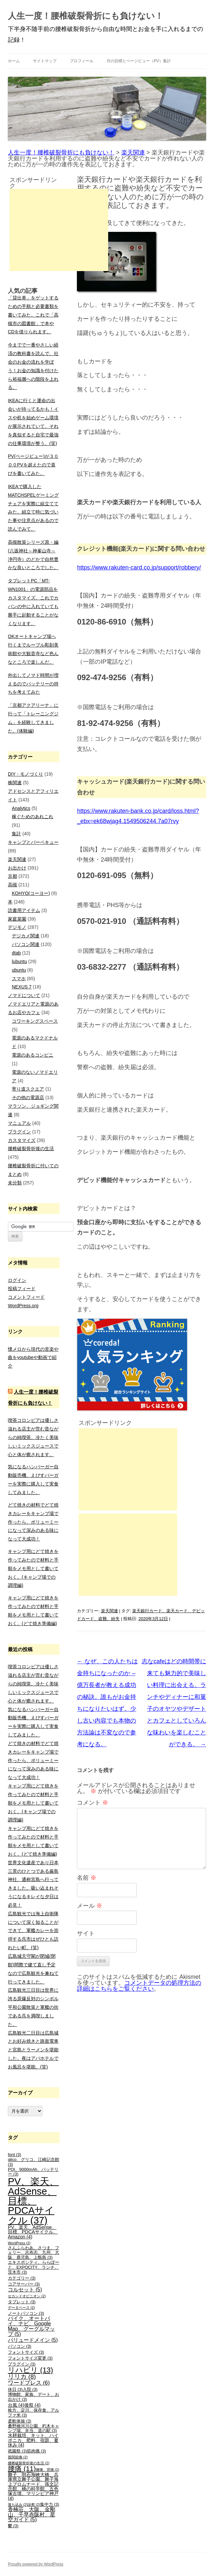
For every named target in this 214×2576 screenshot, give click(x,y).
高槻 (12, 884)
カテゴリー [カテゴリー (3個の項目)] (22, 2278)
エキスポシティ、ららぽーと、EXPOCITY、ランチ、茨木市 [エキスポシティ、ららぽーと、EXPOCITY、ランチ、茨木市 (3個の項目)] (33, 2267)
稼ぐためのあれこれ (32, 816)
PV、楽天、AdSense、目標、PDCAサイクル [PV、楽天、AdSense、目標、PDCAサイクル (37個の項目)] (33, 2200)
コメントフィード (26, 1297)
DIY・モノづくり (25, 774)
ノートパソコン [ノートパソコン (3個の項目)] (26, 2313)
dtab (16, 953)
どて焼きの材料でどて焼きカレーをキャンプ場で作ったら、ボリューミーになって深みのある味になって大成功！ (33, 1521)
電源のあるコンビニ (32, 1055)
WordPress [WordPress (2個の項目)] (19, 2243)
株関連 (15, 782)
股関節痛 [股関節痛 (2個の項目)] (18, 2457)
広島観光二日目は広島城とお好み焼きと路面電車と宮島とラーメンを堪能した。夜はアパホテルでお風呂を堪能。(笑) (33, 2049)
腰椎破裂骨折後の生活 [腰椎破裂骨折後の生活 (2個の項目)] (28, 2463)
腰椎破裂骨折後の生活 (31, 1148)
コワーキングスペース (35, 1021)
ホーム (14, 61)
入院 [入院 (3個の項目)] (30, 2389)
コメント (92, 1802)
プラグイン (19, 1131)
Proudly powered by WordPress (35, 2564)
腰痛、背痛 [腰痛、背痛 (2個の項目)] (47, 2470)
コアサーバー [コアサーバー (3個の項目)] (24, 2284)
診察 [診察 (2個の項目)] (34, 2505)
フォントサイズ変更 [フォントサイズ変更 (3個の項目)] (30, 2358)
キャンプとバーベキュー (33, 842)
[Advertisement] (128, 1469)
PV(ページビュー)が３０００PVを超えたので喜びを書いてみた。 (33, 465)
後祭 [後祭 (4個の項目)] (32, 2405)
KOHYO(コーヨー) (31, 893)
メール (89, 1905)
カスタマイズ (22, 1140)
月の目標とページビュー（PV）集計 (139, 61)
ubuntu (19, 970)
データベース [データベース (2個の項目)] (21, 2308)
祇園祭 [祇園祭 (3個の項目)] (17, 2451)
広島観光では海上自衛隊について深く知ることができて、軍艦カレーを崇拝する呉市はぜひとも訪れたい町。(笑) (33, 1930)
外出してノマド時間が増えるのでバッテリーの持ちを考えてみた (33, 684)
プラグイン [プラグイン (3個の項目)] (22, 2364)
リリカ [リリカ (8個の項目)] (22, 2376)
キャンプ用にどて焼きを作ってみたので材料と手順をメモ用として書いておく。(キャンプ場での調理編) (33, 1568)
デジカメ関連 (25, 935)
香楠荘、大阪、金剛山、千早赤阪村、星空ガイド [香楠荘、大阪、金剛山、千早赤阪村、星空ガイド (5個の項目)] (31, 2515)
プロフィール (81, 61)
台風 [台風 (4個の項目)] (16, 2405)
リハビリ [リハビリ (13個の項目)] (30, 2370)
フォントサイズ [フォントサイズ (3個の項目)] (26, 2352)
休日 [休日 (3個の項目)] (15, 2389)
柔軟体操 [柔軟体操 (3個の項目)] (19, 2421)
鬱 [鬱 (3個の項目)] (13, 2526)
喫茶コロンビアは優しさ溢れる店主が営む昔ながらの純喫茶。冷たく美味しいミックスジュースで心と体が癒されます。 (33, 1437)
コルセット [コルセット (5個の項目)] (25, 2289)
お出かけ (17, 868)
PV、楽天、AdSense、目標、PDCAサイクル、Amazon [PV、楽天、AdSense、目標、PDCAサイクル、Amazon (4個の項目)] (33, 2232)
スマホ (19, 978)
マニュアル (19, 1123)
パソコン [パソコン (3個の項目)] (19, 2346)
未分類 (15, 1182)
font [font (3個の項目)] (14, 2154)
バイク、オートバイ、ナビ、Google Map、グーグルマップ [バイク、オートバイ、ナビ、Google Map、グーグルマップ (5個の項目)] (31, 2326)
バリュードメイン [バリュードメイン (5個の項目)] (33, 2340)
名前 (86, 1877)
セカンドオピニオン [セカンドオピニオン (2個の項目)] (27, 2296)
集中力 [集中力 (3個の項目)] (49, 2504)
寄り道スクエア (28, 1089)
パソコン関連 (25, 944)
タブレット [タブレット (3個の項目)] (22, 2302)
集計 (16, 833)
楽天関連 (109, 1610)
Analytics (21, 808)
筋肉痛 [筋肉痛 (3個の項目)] (36, 2451)
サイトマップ (45, 61)
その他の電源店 (28, 1097)
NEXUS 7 (22, 986)
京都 (12, 876)
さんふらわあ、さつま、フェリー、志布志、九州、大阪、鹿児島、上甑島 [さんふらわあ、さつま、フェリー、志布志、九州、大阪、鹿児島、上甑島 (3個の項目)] (33, 2253)
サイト (86, 1933)
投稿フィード (22, 1288)
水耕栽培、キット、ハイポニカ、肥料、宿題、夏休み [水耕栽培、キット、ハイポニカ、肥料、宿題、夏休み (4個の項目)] (33, 2440)
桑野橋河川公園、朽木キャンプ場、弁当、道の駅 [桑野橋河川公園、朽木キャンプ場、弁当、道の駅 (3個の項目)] (33, 2428)
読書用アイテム (24, 910)
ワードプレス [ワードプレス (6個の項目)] (29, 2383)
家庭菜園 (17, 919)
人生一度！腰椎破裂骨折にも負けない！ (85, 16)
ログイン (17, 1280)
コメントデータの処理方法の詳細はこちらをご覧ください (139, 1986)
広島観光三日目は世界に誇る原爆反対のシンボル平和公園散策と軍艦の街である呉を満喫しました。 (33, 2007)
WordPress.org (23, 1305)
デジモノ (17, 927)
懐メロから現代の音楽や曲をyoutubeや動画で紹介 (33, 1357)
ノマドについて (24, 995)
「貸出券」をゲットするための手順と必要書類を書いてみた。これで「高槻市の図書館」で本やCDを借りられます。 (33, 314)
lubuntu (19, 961)
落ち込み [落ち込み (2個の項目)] (18, 2505)
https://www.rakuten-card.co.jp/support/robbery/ (139, 567)
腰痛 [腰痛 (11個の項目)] (22, 2468)
